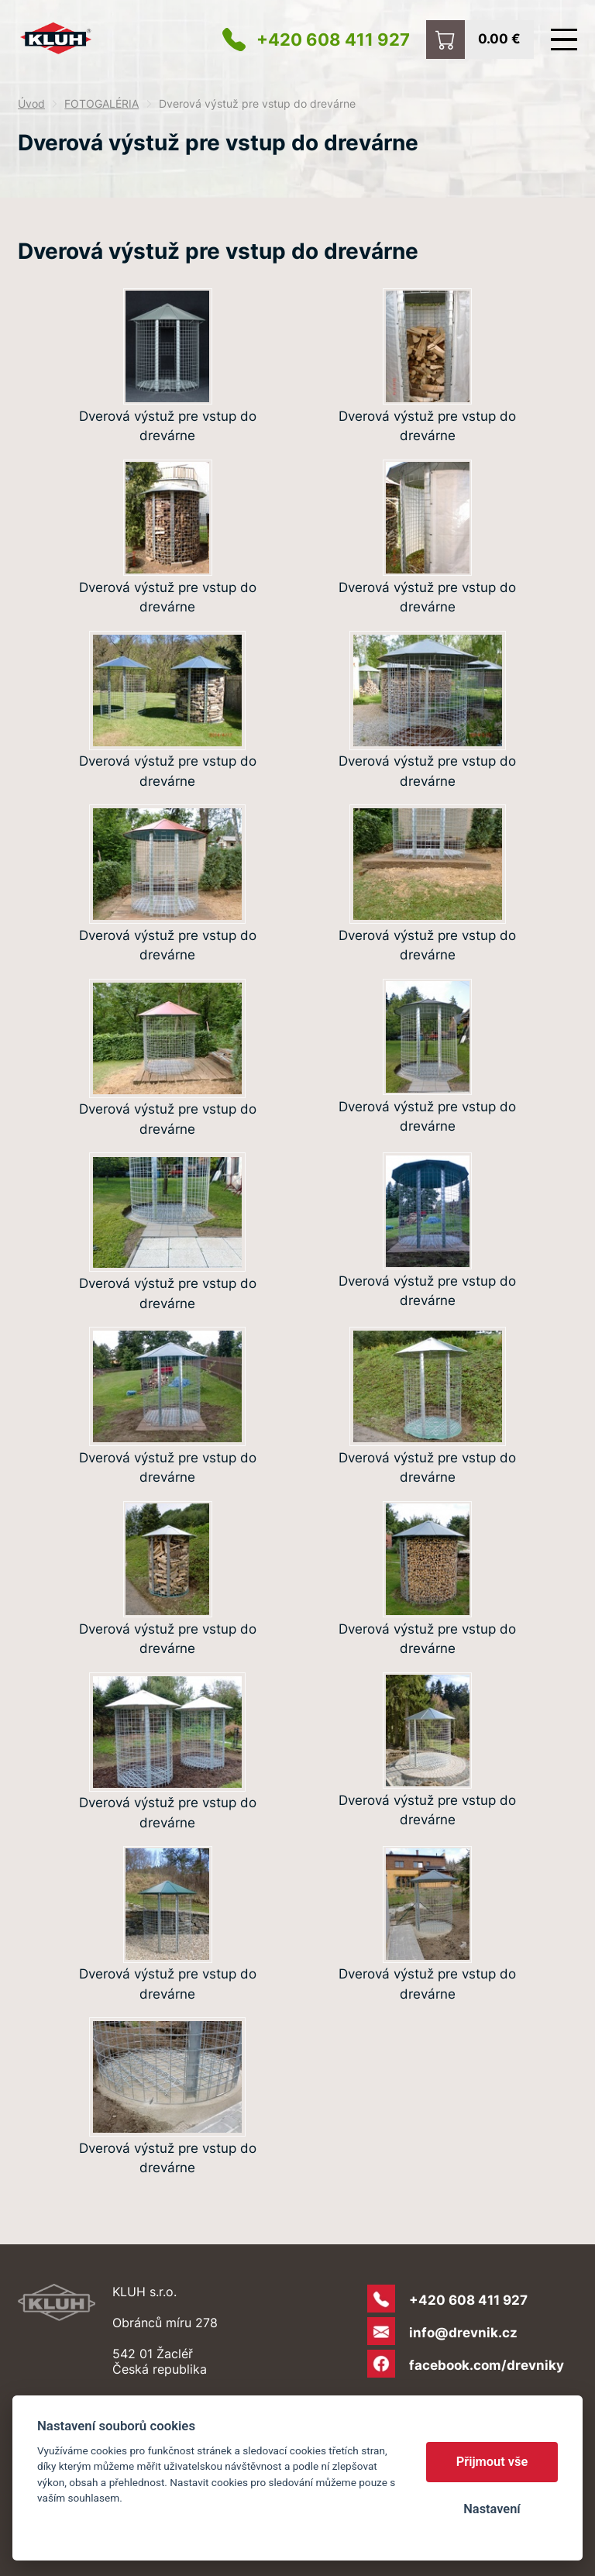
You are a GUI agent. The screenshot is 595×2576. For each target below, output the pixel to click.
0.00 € (499, 38)
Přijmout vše (492, 2461)
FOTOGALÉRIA (101, 104)
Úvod (31, 104)
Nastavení (491, 2509)
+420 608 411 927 (333, 39)
